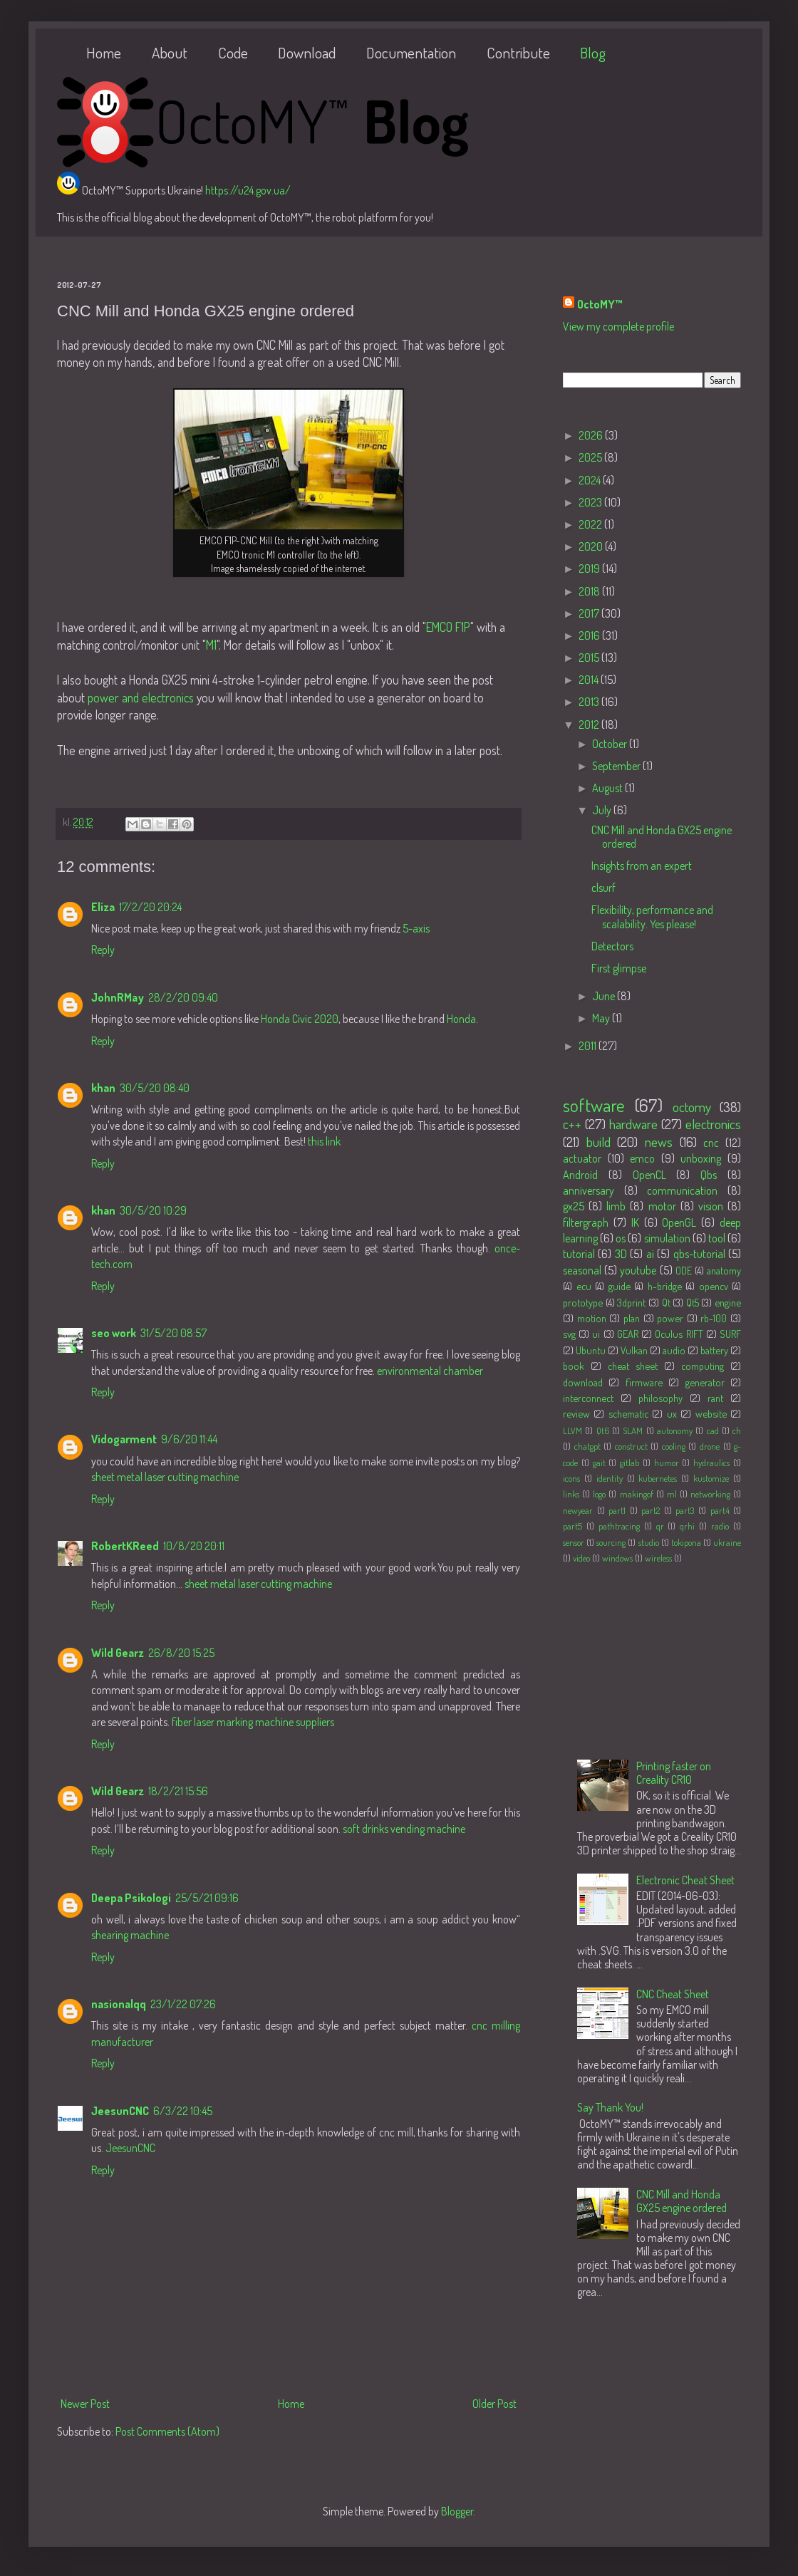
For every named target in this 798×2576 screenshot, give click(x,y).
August (608, 788)
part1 (617, 1510)
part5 (572, 1526)
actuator (582, 1158)
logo (599, 1494)
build (598, 1142)
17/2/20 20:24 (150, 907)
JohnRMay (117, 997)
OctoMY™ (600, 304)
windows (617, 1558)
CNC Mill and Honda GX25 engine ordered (661, 837)
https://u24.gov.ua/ (248, 190)
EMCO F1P (448, 627)
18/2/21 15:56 (178, 1791)
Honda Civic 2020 (299, 1019)
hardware (633, 1124)
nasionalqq (118, 2004)
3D (621, 1254)
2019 (590, 568)
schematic (628, 1413)
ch (736, 1430)
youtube (638, 1270)
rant (715, 1397)
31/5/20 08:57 (173, 1333)
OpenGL (679, 1222)
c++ (572, 1124)
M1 (211, 645)
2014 (590, 679)
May (602, 1018)
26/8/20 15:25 (181, 1653)
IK (635, 1222)
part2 (650, 1510)
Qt (666, 1302)
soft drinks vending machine (404, 1829)
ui (596, 1333)
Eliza (103, 907)
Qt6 (602, 1430)
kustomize (711, 1478)
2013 (590, 702)
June (604, 996)
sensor (573, 1542)
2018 (590, 591)
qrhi (687, 1526)
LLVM (572, 1430)
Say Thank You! (610, 2107)
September (617, 766)
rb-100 (713, 1318)
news (659, 1142)
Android (580, 1175)
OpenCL (649, 1175)
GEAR (627, 1333)
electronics (713, 1124)
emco (642, 1158)
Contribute (518, 52)
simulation (667, 1238)
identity (609, 1478)
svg (569, 1333)
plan (631, 1318)
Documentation (411, 52)
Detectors (612, 946)
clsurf (603, 888)
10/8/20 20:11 (193, 1546)
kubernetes (657, 1478)
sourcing (611, 1542)
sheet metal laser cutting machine (165, 1477)
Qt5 (692, 1302)
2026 (592, 435)
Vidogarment (124, 1439)
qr (660, 1526)
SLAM (633, 1430)
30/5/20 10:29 (153, 1210)
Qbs (708, 1175)
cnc (711, 1143)
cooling (673, 1446)
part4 (720, 1510)
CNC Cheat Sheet (672, 1994)
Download (307, 52)
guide (619, 1285)
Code (233, 52)
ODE (683, 1270)
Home (103, 52)
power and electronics (141, 697)
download (583, 1382)
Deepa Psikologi (131, 1898)
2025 (591, 457)
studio (648, 1542)
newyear (578, 1510)
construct (631, 1446)
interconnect (588, 1397)
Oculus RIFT (679, 1333)
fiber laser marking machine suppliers (253, 1722)
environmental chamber (430, 1371)
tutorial (579, 1254)
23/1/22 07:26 (183, 2004)
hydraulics (711, 1462)
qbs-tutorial (699, 1254)
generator (705, 1382)
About (169, 52)
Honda (461, 1019)
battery (714, 1350)
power (670, 1318)
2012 (590, 724)
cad (713, 1430)
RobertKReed (125, 1546)
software (594, 1105)
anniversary (588, 1190)
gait (599, 1462)
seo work (113, 1333)
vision (710, 1206)
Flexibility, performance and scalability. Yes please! (652, 916)
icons (571, 1478)
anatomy (724, 1270)
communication (682, 1190)
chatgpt (587, 1446)
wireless (658, 1558)
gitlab (629, 1462)
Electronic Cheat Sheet (685, 1880)
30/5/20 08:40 (155, 1088)
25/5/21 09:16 (207, 1898)
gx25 (573, 1206)
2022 (591, 524)
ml (672, 1494)
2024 (591, 480)
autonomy (675, 1430)
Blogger (457, 2511)
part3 (684, 1510)
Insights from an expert (641, 865)
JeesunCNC (120, 2111)
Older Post (494, 2403)
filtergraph (585, 1222)
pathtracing (619, 1526)
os (621, 1238)
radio (720, 1526)
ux (672, 1413)
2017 (590, 613)
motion (591, 1318)
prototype (583, 1302)
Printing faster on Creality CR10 (673, 1773)
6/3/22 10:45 (182, 2111)
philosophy (660, 1397)
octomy (692, 1107)
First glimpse (618, 968)
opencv (713, 1285)
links (571, 1494)
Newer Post (85, 2403)
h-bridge (665, 1285)
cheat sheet (633, 1365)
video (581, 1558)
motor (662, 1206)
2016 (590, 635)
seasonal (582, 1270)
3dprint (631, 1302)
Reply (103, 949)
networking (710, 1494)
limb (616, 1206)
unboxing (700, 1158)
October (610, 744)
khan (103, 1088)
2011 (588, 1046)
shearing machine (130, 1935)
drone (710, 1446)
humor (666, 1462)
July (602, 810)
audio (674, 1350)
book (573, 1365)
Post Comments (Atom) (167, 2431)
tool (716, 1238)
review (576, 1413)
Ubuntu (591, 1350)
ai (650, 1254)
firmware (644, 1382)
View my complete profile (618, 326)
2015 (590, 657)
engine (728, 1302)
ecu (583, 1285)
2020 (592, 546)
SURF (730, 1333)
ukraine (727, 1542)
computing (702, 1365)
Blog (593, 52)
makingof (636, 1494)
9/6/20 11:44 (189, 1439)
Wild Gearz (117, 1653)
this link (324, 1141)
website (711, 1413)
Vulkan (634, 1350)
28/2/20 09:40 (183, 997)
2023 (591, 502)
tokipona (686, 1542)
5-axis (416, 928)
